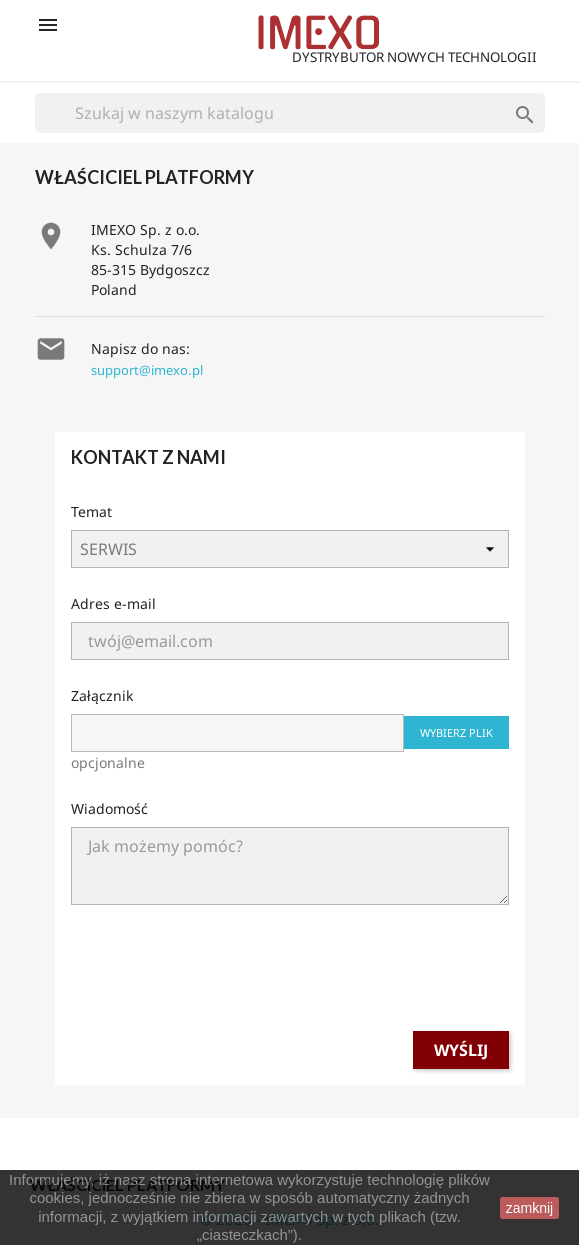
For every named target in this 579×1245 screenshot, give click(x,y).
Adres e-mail (113, 603)
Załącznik (102, 695)
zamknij (529, 1208)
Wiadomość (109, 808)
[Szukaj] (290, 113)
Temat (91, 511)
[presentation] (290, 976)
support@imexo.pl (147, 370)
